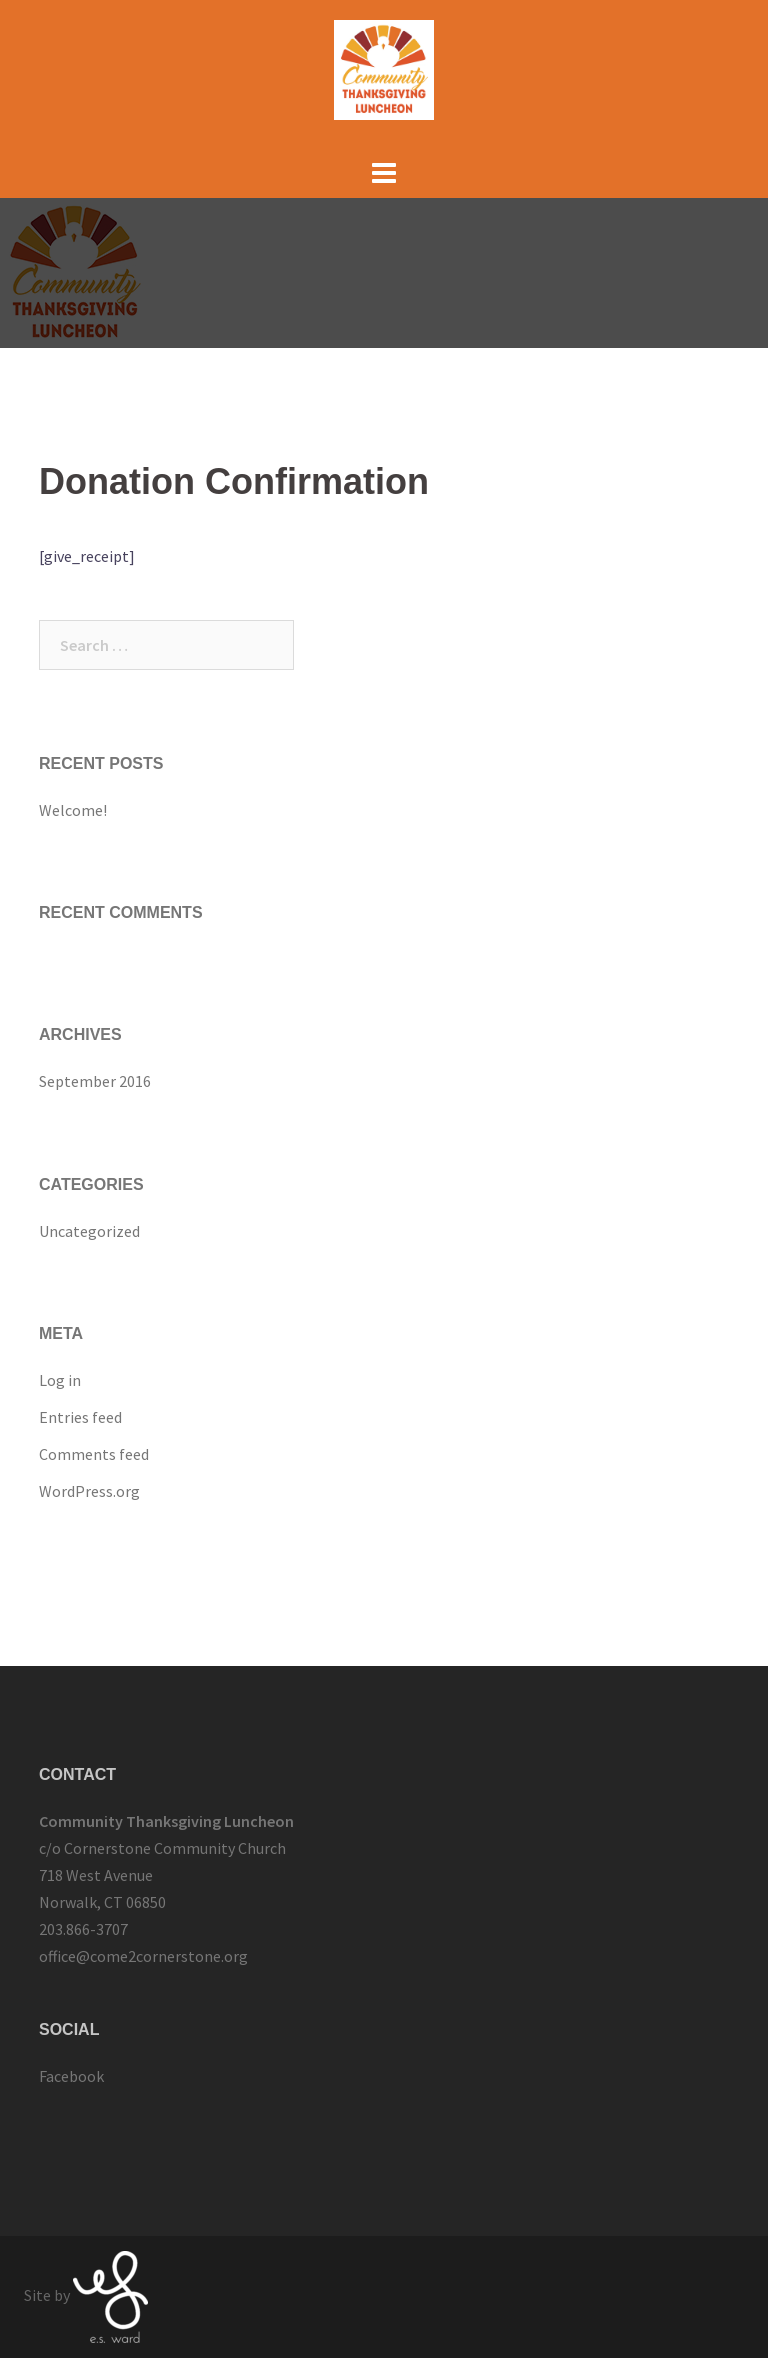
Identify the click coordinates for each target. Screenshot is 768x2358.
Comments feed (94, 1454)
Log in (60, 1380)
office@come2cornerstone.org (143, 1956)
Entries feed (80, 1417)
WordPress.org (89, 1491)
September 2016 (95, 1081)
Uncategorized (89, 1231)
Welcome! (73, 810)
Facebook (71, 2076)
